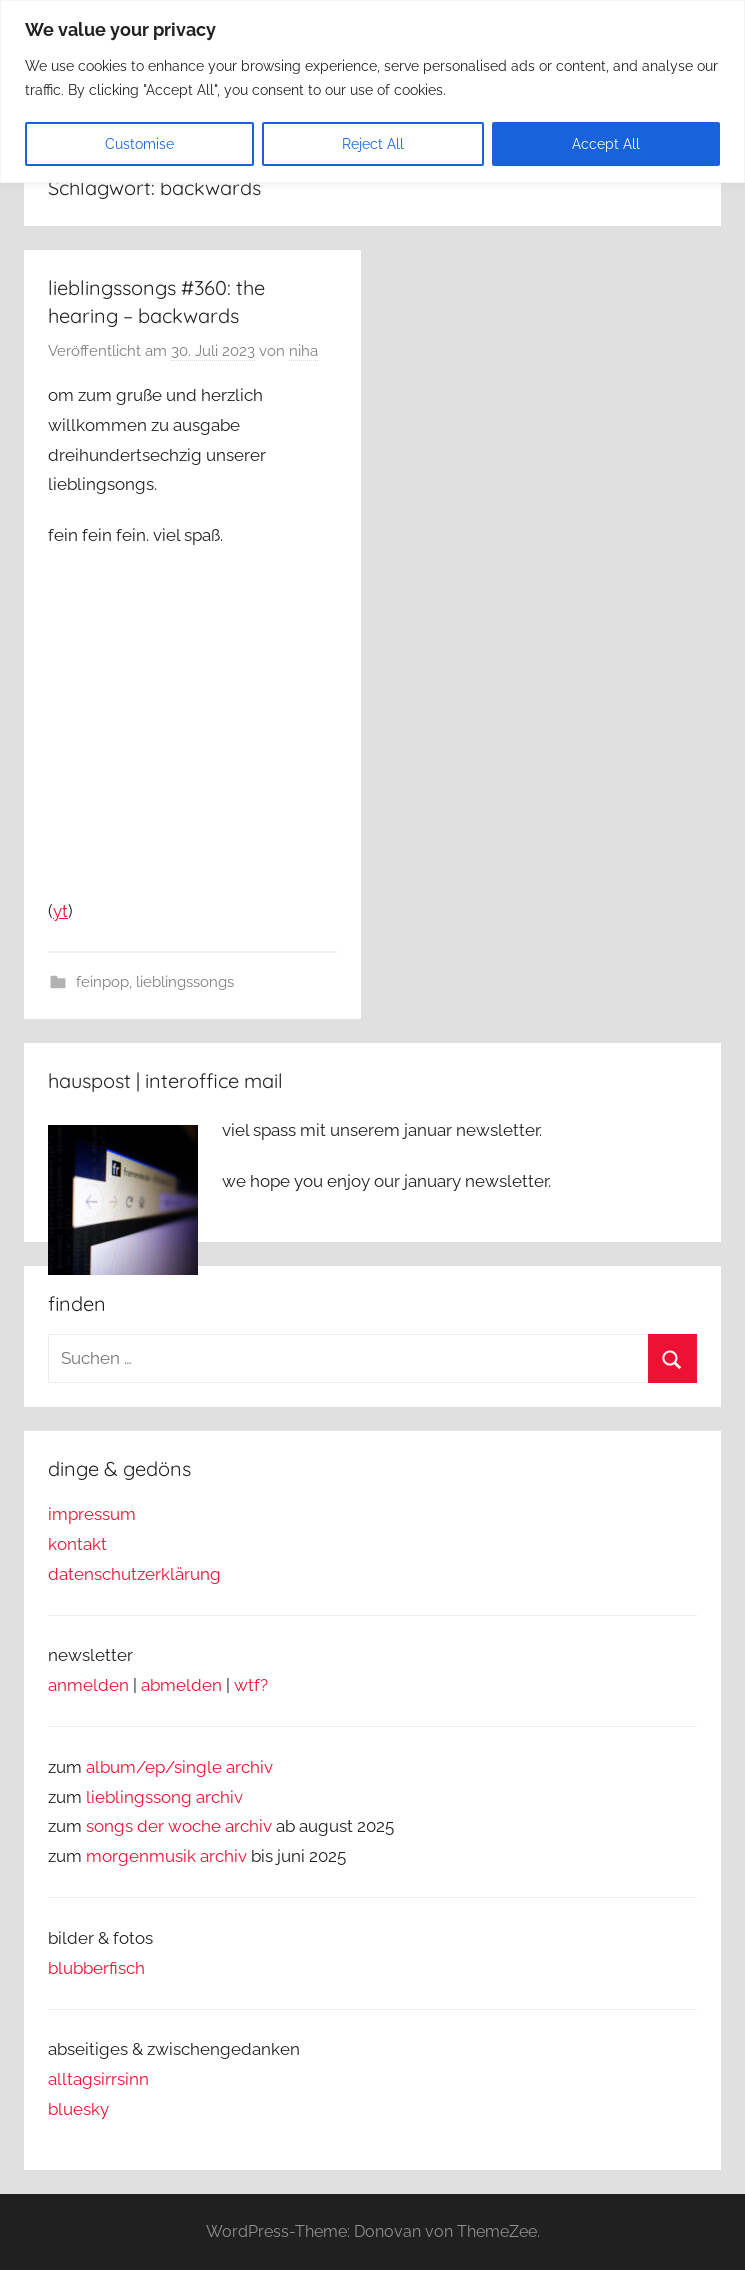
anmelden (88, 1685)
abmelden (181, 1685)
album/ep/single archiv (179, 1767)
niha (303, 351)
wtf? (251, 1685)
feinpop (102, 982)
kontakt (77, 1544)
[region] (372, 91)
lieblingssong (141, 1797)
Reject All (373, 144)
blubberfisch (96, 1968)
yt (60, 911)
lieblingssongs (185, 982)
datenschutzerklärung (134, 1574)
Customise (139, 144)
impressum (92, 1514)
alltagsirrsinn (98, 2079)
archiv (219, 1797)
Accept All (606, 144)
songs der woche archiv (179, 1826)
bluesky (78, 2109)
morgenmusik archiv (166, 1856)
